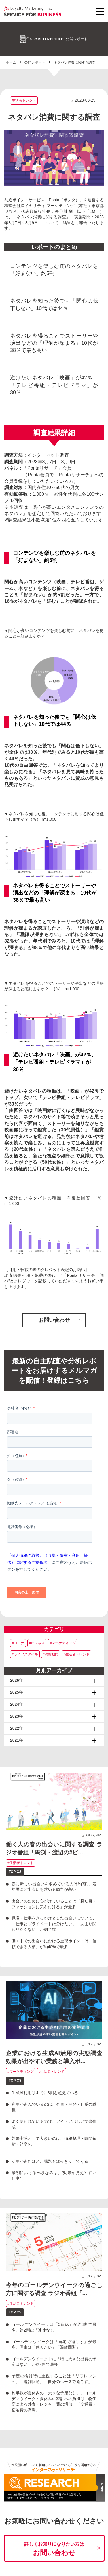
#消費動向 (51, 1654)
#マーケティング (63, 1643)
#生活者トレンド (76, 1654)
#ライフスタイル (25, 1654)
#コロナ (18, 1643)
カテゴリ (54, 1629)
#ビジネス (37, 1643)
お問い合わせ (60, 1320)
